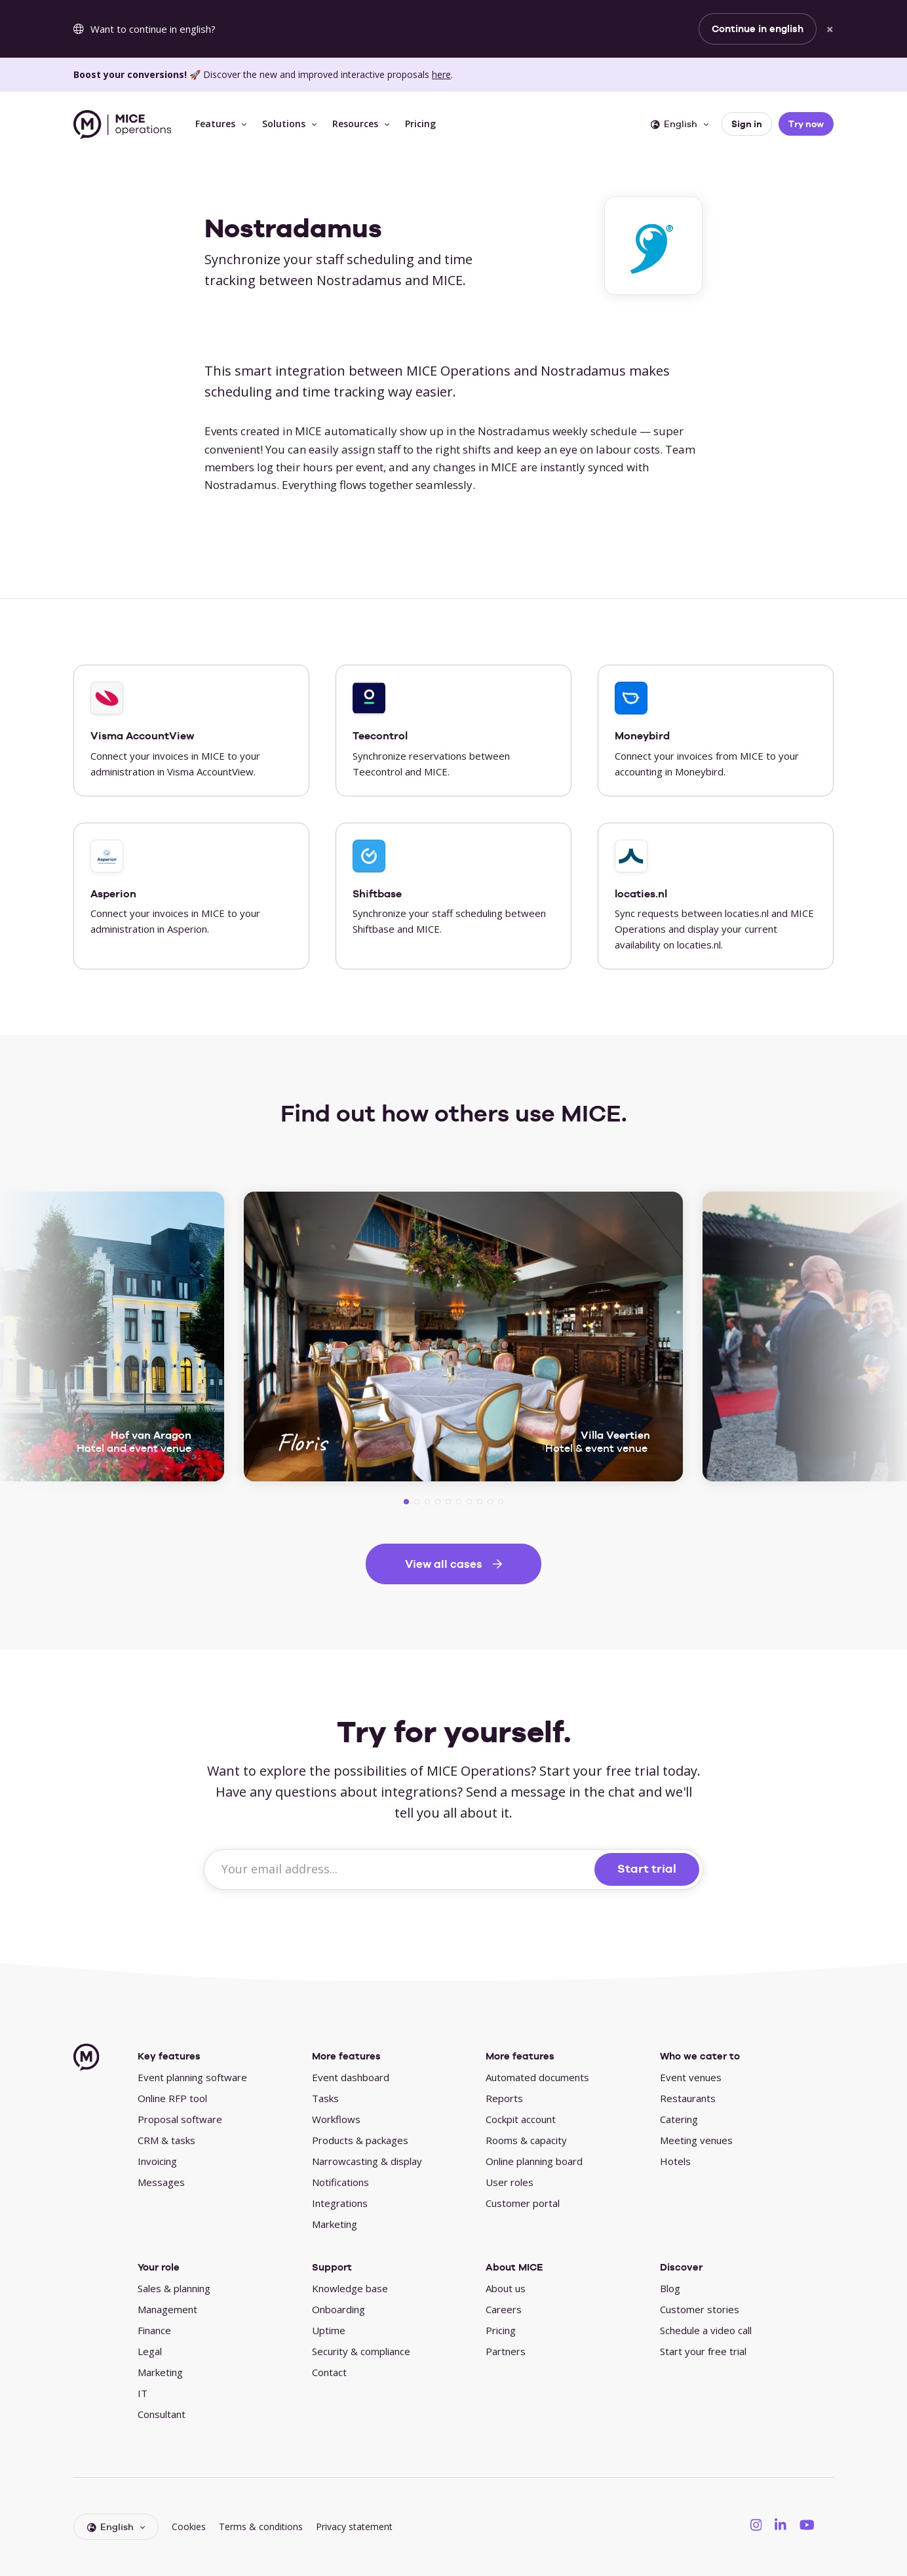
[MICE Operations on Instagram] (756, 2524)
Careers (504, 2309)
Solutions (283, 123)
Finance (154, 2330)
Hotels (675, 2161)
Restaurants (688, 2098)
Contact (329, 2372)
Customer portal (523, 2203)
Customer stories (699, 2309)
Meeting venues (696, 2140)
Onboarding (338, 2309)
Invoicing (157, 2161)
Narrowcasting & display (367, 2161)
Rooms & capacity (526, 2140)
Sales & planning (174, 2288)
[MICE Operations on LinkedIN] (780, 2524)
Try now (806, 124)
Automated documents (537, 2077)
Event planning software (192, 2077)
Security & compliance (361, 2351)
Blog (670, 2288)
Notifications (340, 2182)
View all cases (443, 1564)
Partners (506, 2351)
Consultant (161, 2414)
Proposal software (180, 2119)
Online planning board (534, 2161)
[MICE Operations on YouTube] (807, 2524)
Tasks (325, 2098)
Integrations (340, 2203)
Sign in (746, 124)
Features (215, 123)
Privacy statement (354, 2526)
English (674, 124)
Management (167, 2309)
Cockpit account (521, 2119)
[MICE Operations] (122, 124)
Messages (161, 2182)
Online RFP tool (172, 2098)
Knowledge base (350, 2288)
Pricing (420, 123)
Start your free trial (703, 2351)
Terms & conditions (261, 2526)
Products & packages (360, 2140)
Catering (679, 2119)
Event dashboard (350, 2077)
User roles (509, 2182)
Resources (355, 123)
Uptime (328, 2330)
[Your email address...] (401, 1869)
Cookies (189, 2526)
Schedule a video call (706, 2330)
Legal (150, 2351)
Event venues (691, 2077)
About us (506, 2288)
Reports (504, 2098)
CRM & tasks (166, 2140)
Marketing (334, 2224)
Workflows (336, 2119)
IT (142, 2393)
